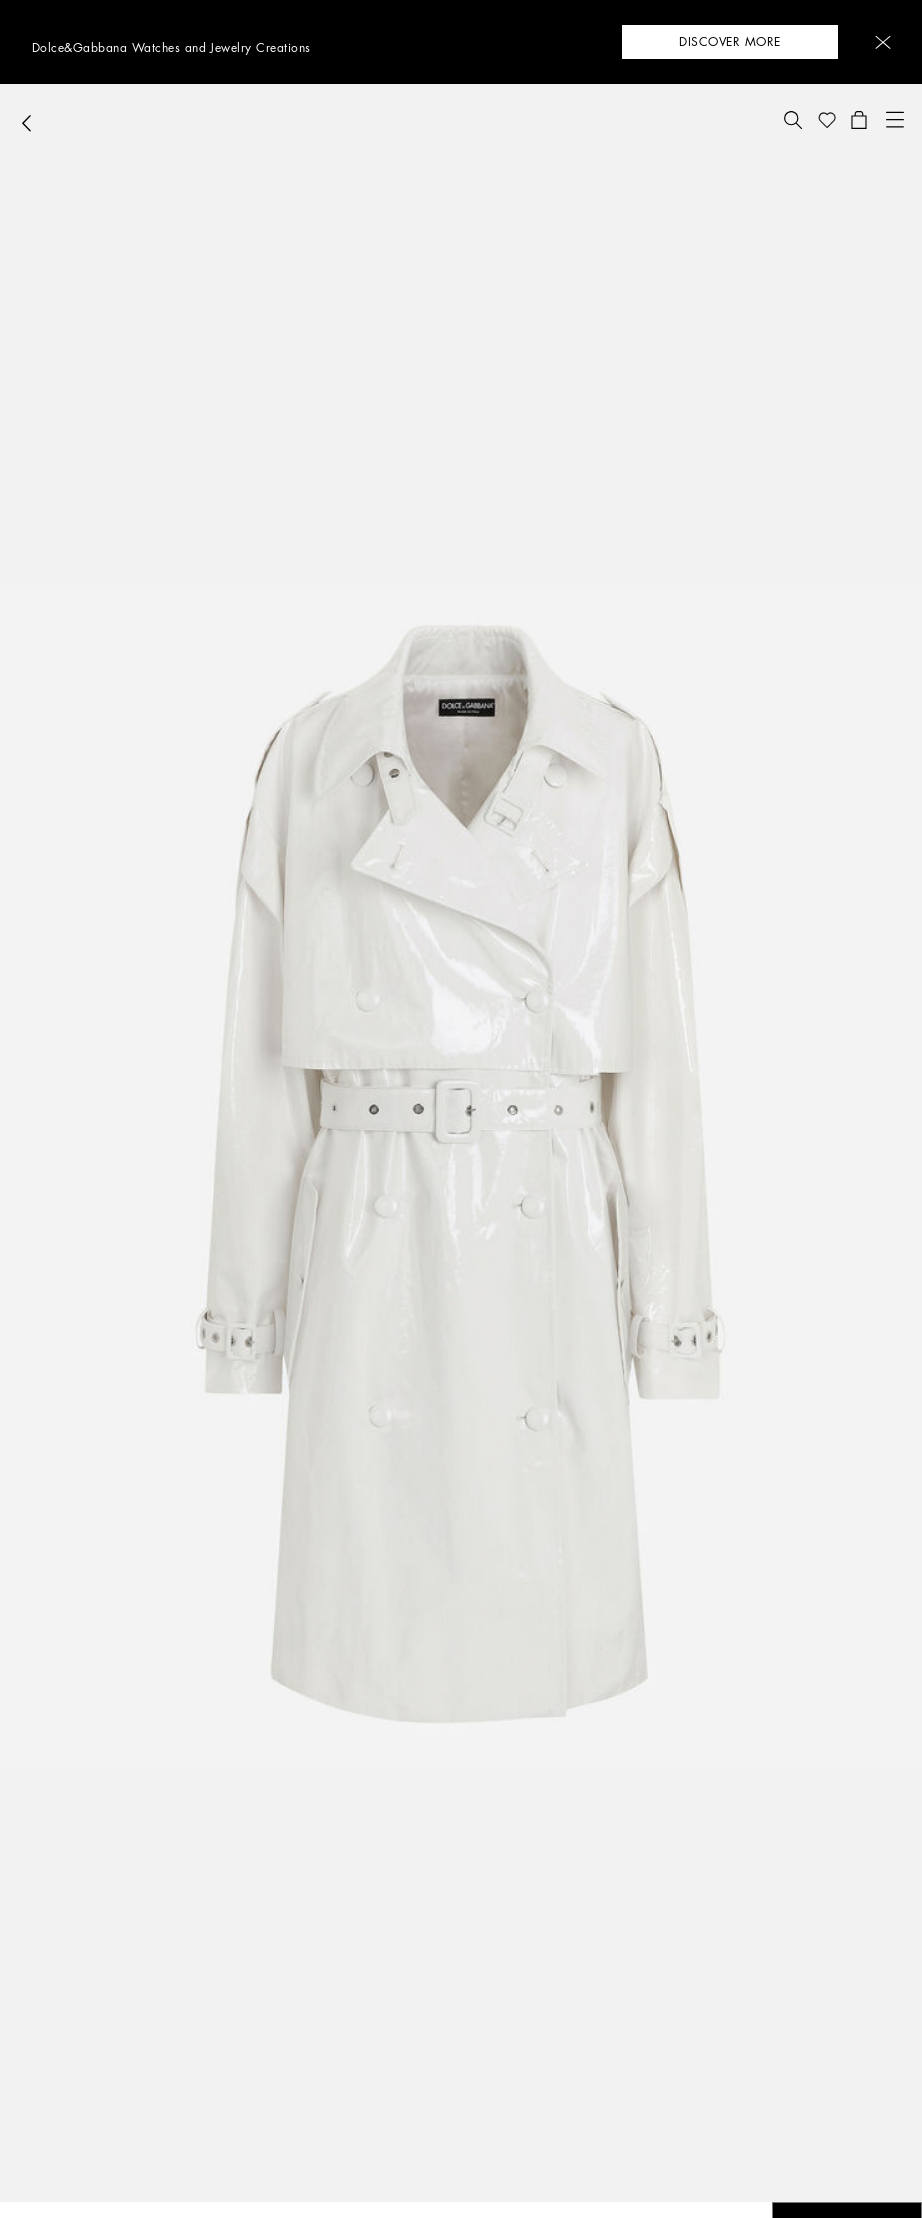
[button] (883, 42)
